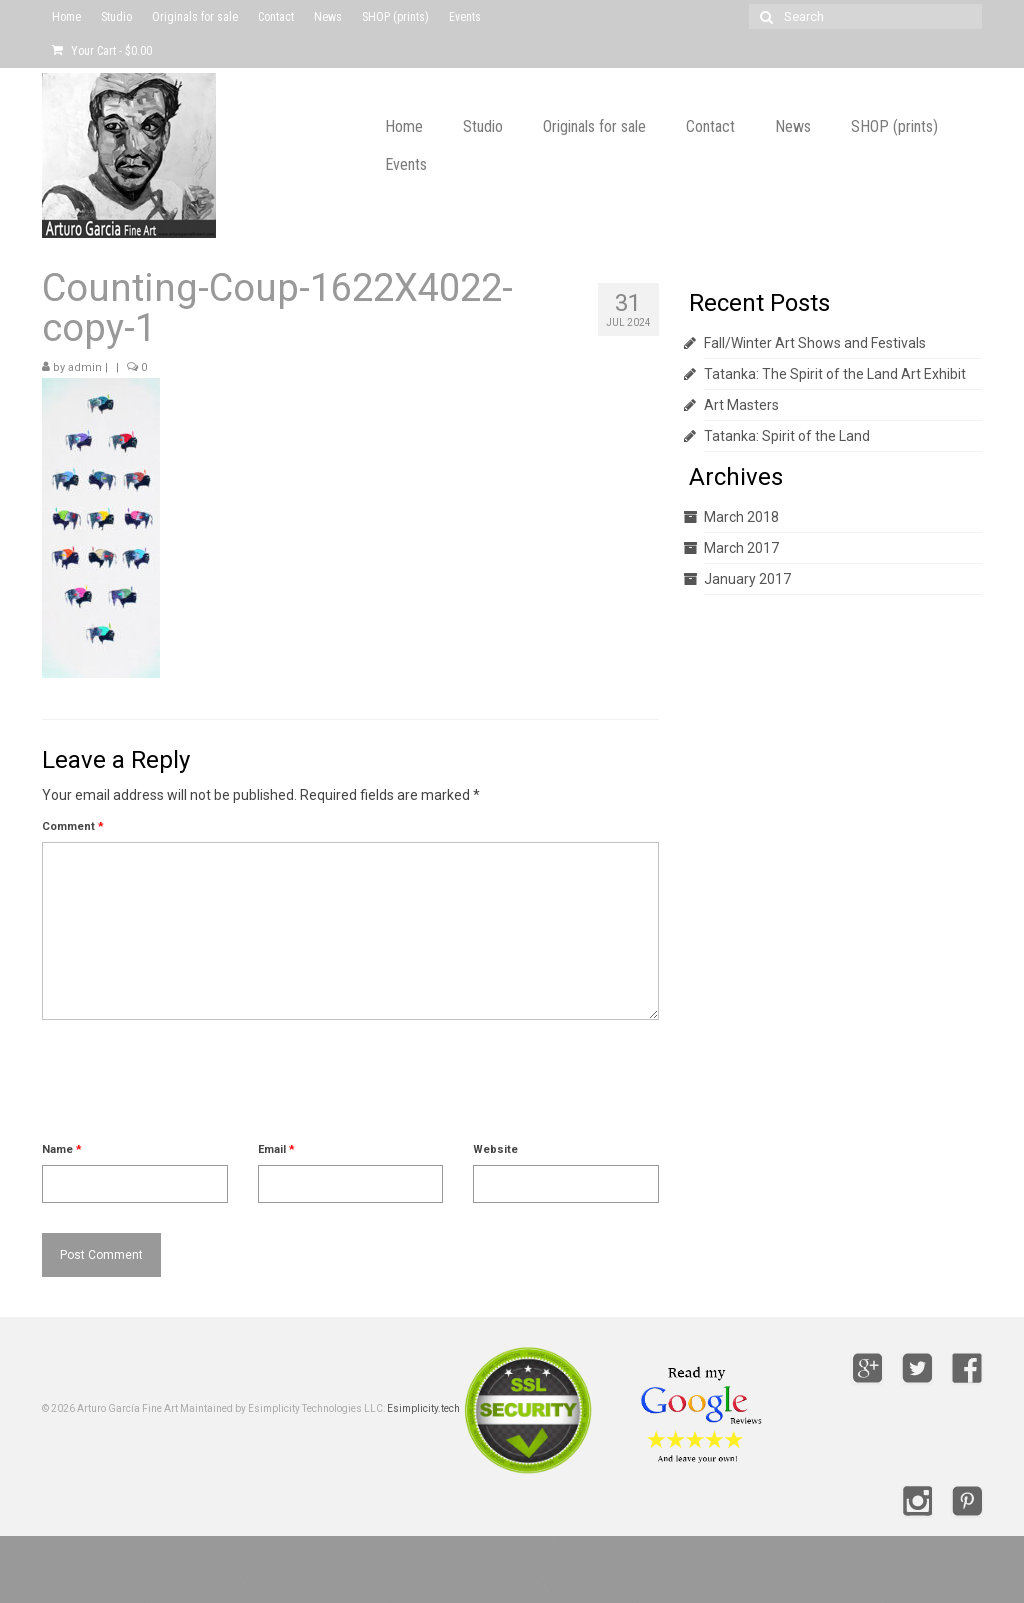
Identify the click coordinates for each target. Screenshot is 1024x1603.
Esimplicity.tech (423, 1408)
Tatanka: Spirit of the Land (787, 436)
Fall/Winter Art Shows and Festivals (815, 343)
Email (276, 1149)
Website (495, 1149)
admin (85, 367)
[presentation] (194, 1089)
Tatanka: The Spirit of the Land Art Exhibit (835, 374)
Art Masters (741, 405)
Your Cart (102, 51)
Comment (73, 826)
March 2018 (741, 517)
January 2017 (747, 579)
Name (62, 1149)
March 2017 (741, 548)
